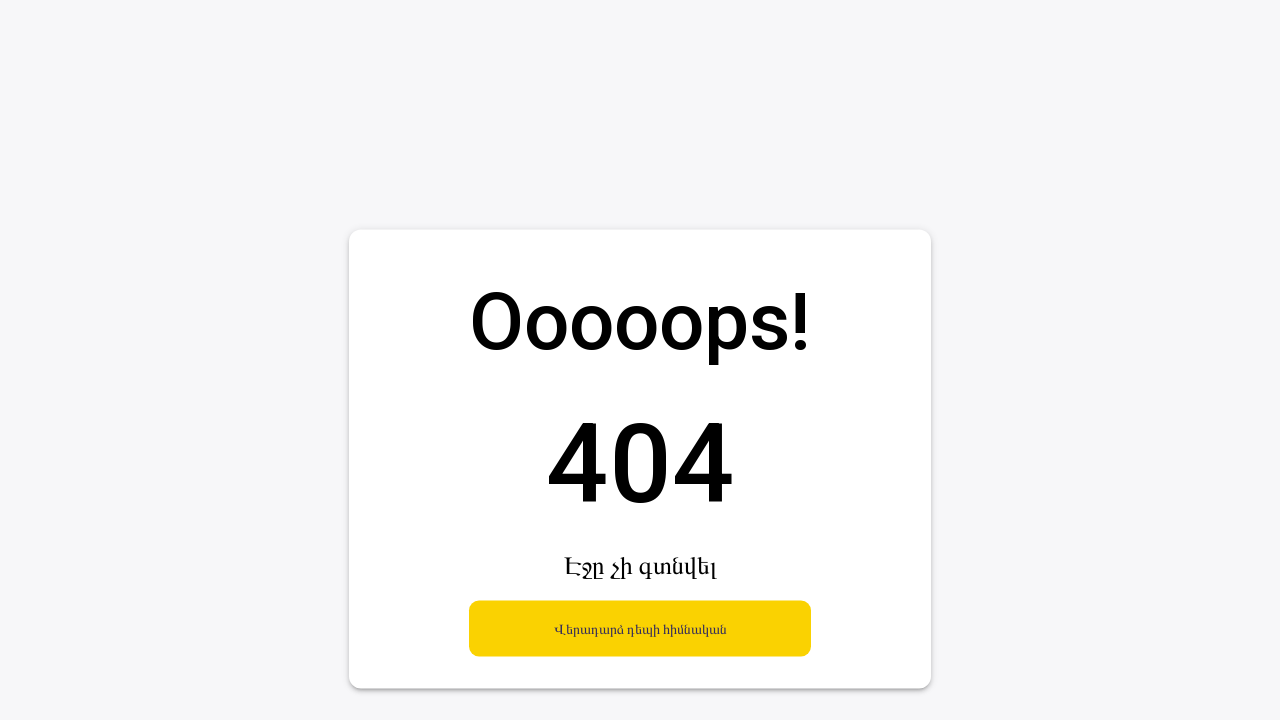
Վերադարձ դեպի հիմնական (640, 628)
